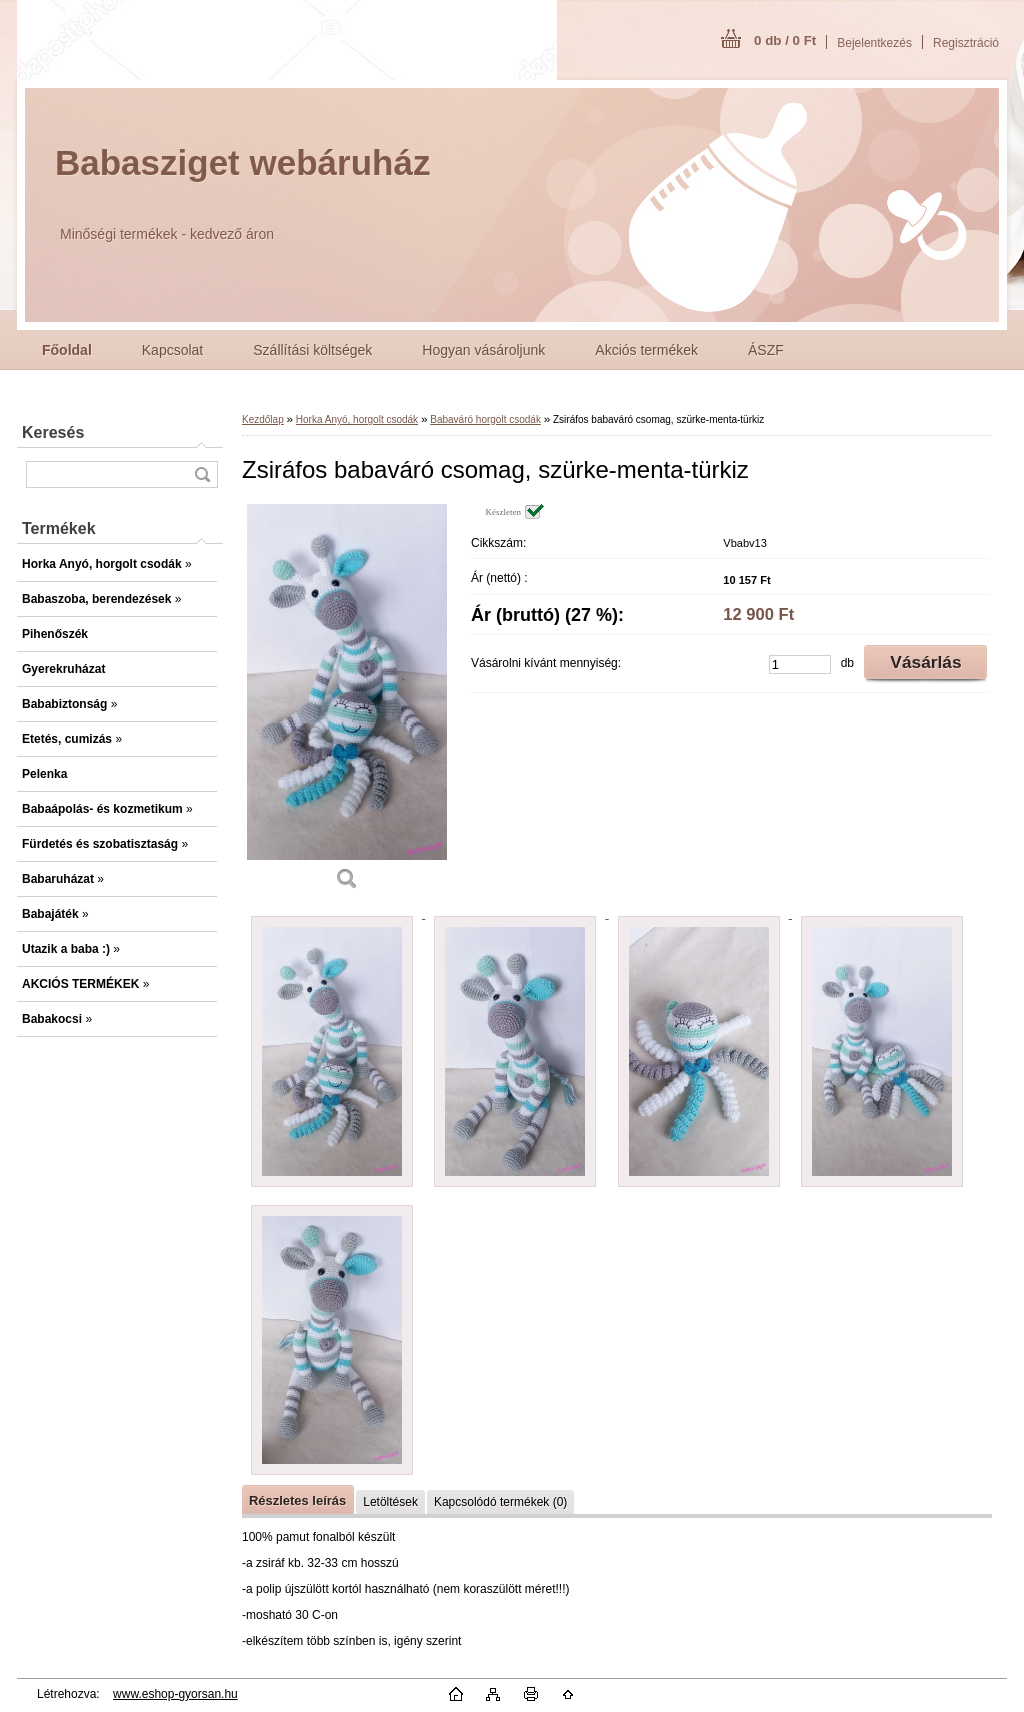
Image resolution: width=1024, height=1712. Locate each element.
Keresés (53, 432)
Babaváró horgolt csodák (485, 419)
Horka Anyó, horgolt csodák (357, 419)
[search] (202, 474)
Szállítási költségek (312, 350)
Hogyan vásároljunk (483, 350)
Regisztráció (966, 43)
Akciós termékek (646, 350)
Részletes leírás (297, 1500)
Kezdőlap (263, 419)
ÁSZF (766, 350)
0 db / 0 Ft (785, 40)
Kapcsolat (172, 350)
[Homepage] (67, 350)
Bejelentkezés (874, 43)
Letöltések (390, 1502)
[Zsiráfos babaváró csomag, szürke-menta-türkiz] (347, 704)
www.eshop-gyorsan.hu (175, 1694)
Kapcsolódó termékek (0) (500, 1502)
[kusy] (800, 664)
